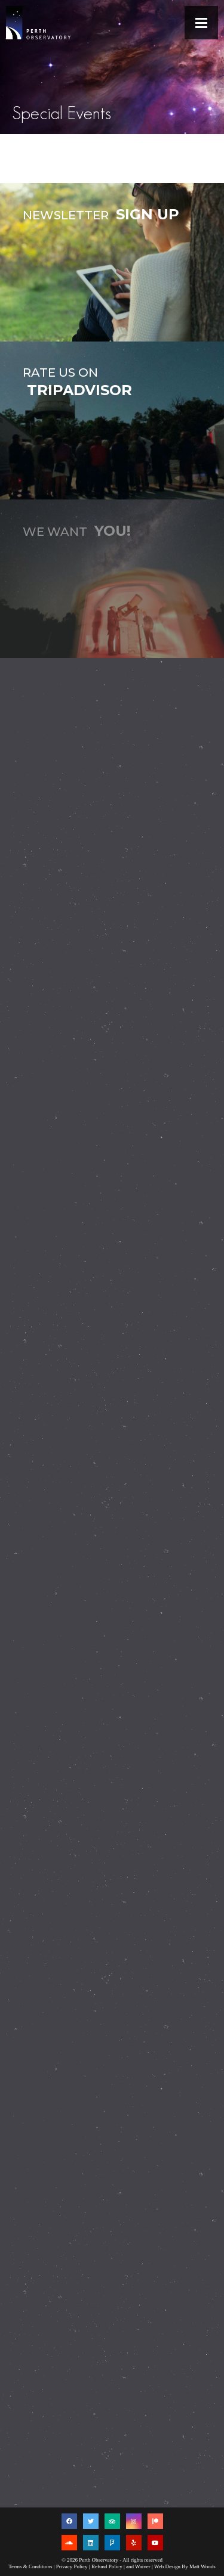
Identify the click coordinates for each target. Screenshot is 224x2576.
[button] (201, 22)
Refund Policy (106, 2566)
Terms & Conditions (30, 2566)
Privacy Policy (72, 2566)
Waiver (143, 2566)
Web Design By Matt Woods (185, 2566)
